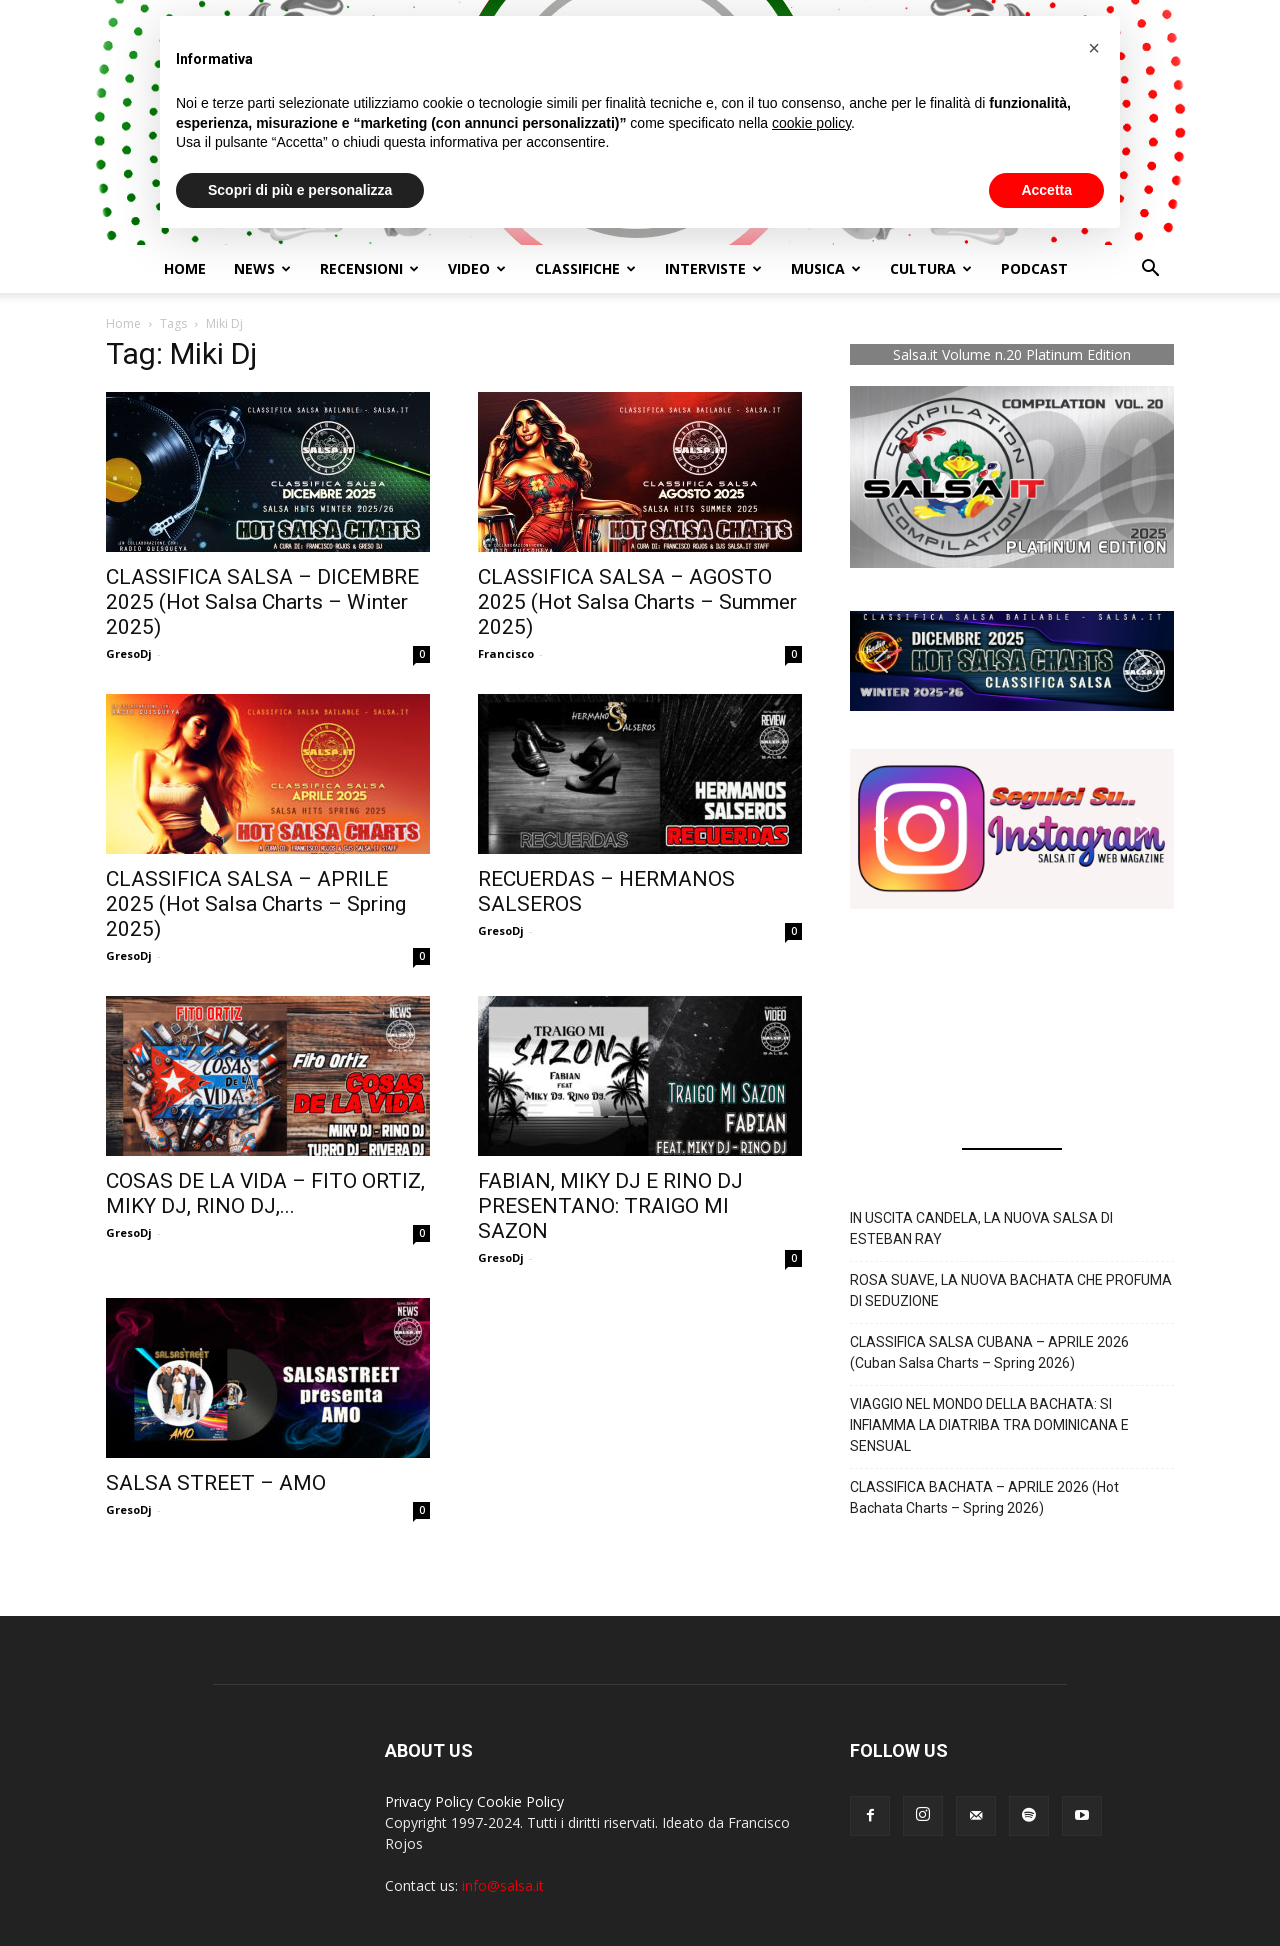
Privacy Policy (429, 1801)
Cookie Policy (520, 1801)
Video (477, 268)
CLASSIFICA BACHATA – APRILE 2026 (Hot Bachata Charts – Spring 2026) (984, 1497)
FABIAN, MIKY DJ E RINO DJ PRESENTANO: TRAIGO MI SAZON (610, 1206)
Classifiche (585, 268)
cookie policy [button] (811, 123)
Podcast (1034, 268)
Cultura (931, 268)
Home (185, 268)
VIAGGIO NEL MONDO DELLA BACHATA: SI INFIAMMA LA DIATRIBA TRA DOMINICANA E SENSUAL (989, 1425)
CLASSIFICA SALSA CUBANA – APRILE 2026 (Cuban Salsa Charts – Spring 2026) (989, 1352)
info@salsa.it (503, 1885)
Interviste (713, 268)
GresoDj (129, 653)
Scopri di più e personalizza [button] (300, 190)
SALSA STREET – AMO (216, 1483)
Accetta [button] (1046, 190)
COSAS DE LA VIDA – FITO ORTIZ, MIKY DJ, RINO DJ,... (265, 1193)
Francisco (506, 653)
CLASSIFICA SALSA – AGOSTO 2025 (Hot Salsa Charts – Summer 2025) (637, 602)
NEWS (262, 268)
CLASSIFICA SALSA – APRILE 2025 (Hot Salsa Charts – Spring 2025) (256, 904)
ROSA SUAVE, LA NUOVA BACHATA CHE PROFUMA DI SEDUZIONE (1011, 1290)
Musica (826, 268)
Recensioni (369, 268)
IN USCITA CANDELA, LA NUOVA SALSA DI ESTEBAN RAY (981, 1228)
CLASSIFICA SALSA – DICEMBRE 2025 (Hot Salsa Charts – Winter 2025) (262, 602)
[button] (1150, 270)
